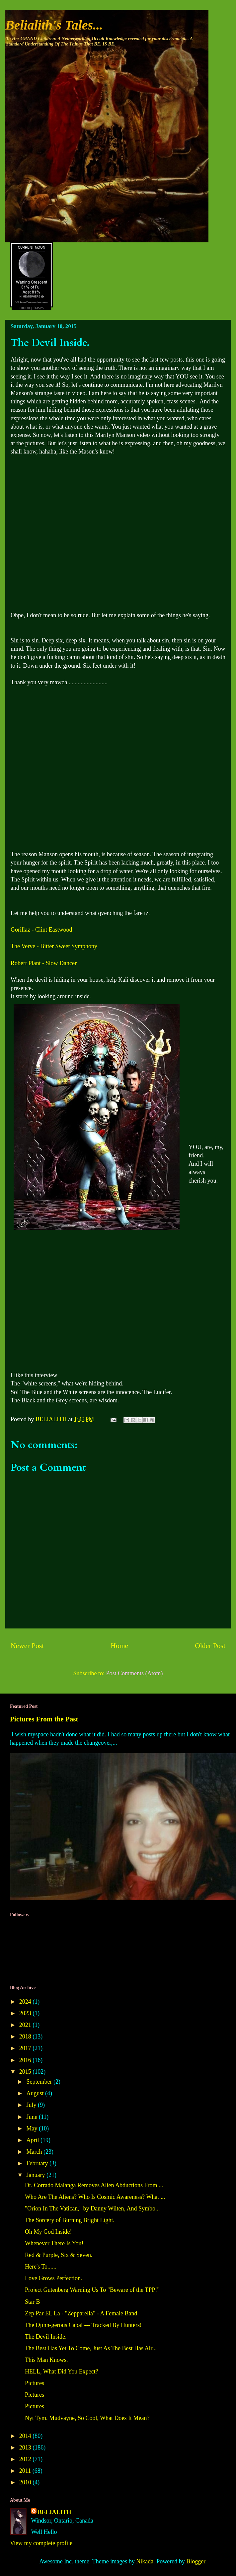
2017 (26, 2048)
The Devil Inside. (45, 2336)
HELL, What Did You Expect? (61, 2371)
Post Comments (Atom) (134, 1673)
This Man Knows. (46, 2360)
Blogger (195, 2561)
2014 (26, 2436)
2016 (26, 2060)
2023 (26, 2013)
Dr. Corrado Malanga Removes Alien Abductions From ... (94, 2185)
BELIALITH (54, 2512)
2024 (26, 2001)
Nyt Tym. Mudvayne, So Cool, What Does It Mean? (87, 2418)
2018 (26, 2036)
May (32, 2128)
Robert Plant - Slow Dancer (44, 963)
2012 (26, 2459)
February (37, 2163)
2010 (26, 2482)
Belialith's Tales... (54, 25)
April (33, 2140)
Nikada (144, 2561)
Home (119, 1646)
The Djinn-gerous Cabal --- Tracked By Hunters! (83, 2325)
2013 (26, 2447)
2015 (26, 2071)
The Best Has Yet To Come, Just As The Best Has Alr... (91, 2348)
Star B (32, 2301)
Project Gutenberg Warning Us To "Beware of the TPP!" (92, 2289)
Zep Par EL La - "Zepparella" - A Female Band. (82, 2313)
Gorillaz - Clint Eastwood (41, 929)
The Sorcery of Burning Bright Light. (70, 2220)
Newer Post (27, 1646)
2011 (26, 2470)
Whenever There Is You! (54, 2243)
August (35, 2093)
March (34, 2151)
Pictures (34, 2383)
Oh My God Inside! (48, 2231)
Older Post (210, 1646)
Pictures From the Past (44, 1719)
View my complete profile (41, 2543)
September (39, 2081)
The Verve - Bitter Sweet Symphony (54, 946)
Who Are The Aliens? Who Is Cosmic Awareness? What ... (95, 2197)
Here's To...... (40, 2266)
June (32, 2117)
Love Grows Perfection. (53, 2278)
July (32, 2105)
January (36, 2175)
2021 (26, 2025)
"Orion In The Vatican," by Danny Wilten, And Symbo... (92, 2208)
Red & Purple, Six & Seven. (59, 2255)
